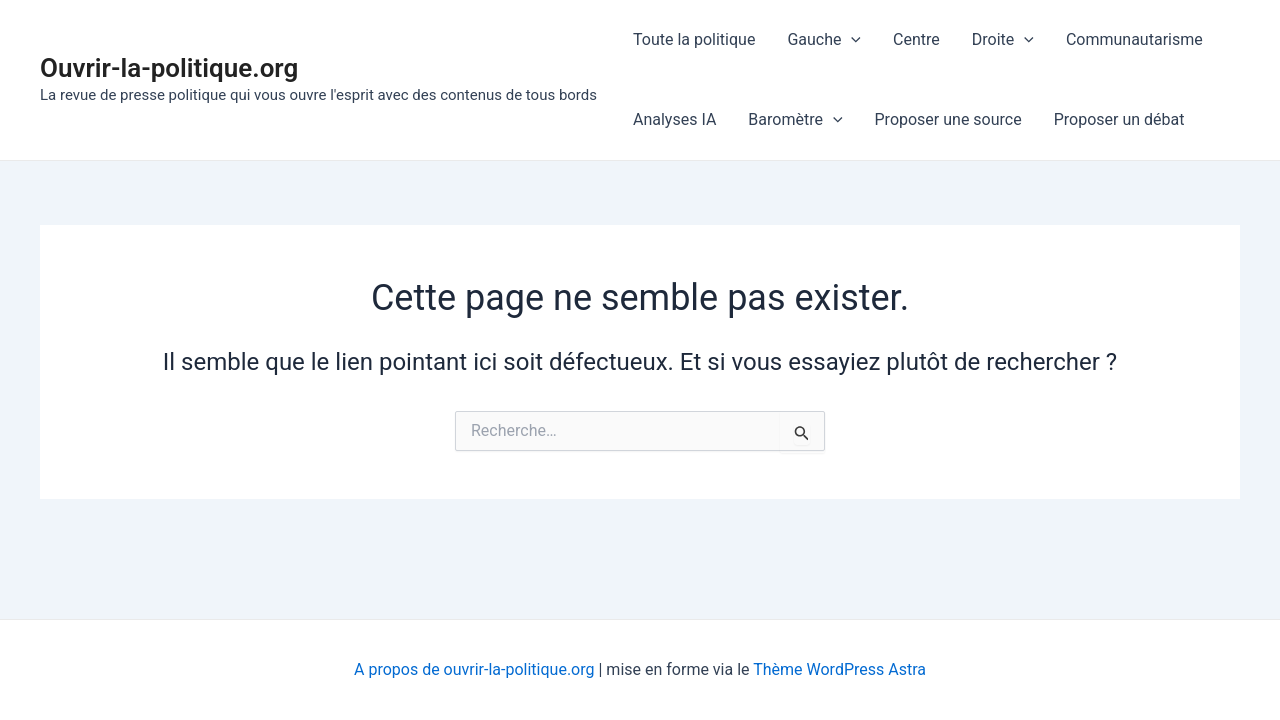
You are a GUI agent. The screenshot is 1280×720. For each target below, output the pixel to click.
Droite (1003, 40)
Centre (916, 39)
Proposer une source (948, 119)
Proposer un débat (1119, 119)
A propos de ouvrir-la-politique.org (474, 669)
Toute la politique (694, 39)
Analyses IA (674, 119)
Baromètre (795, 120)
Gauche (824, 40)
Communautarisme (1134, 39)
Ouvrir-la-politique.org (169, 68)
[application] (851, 40)
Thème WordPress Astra (839, 669)
